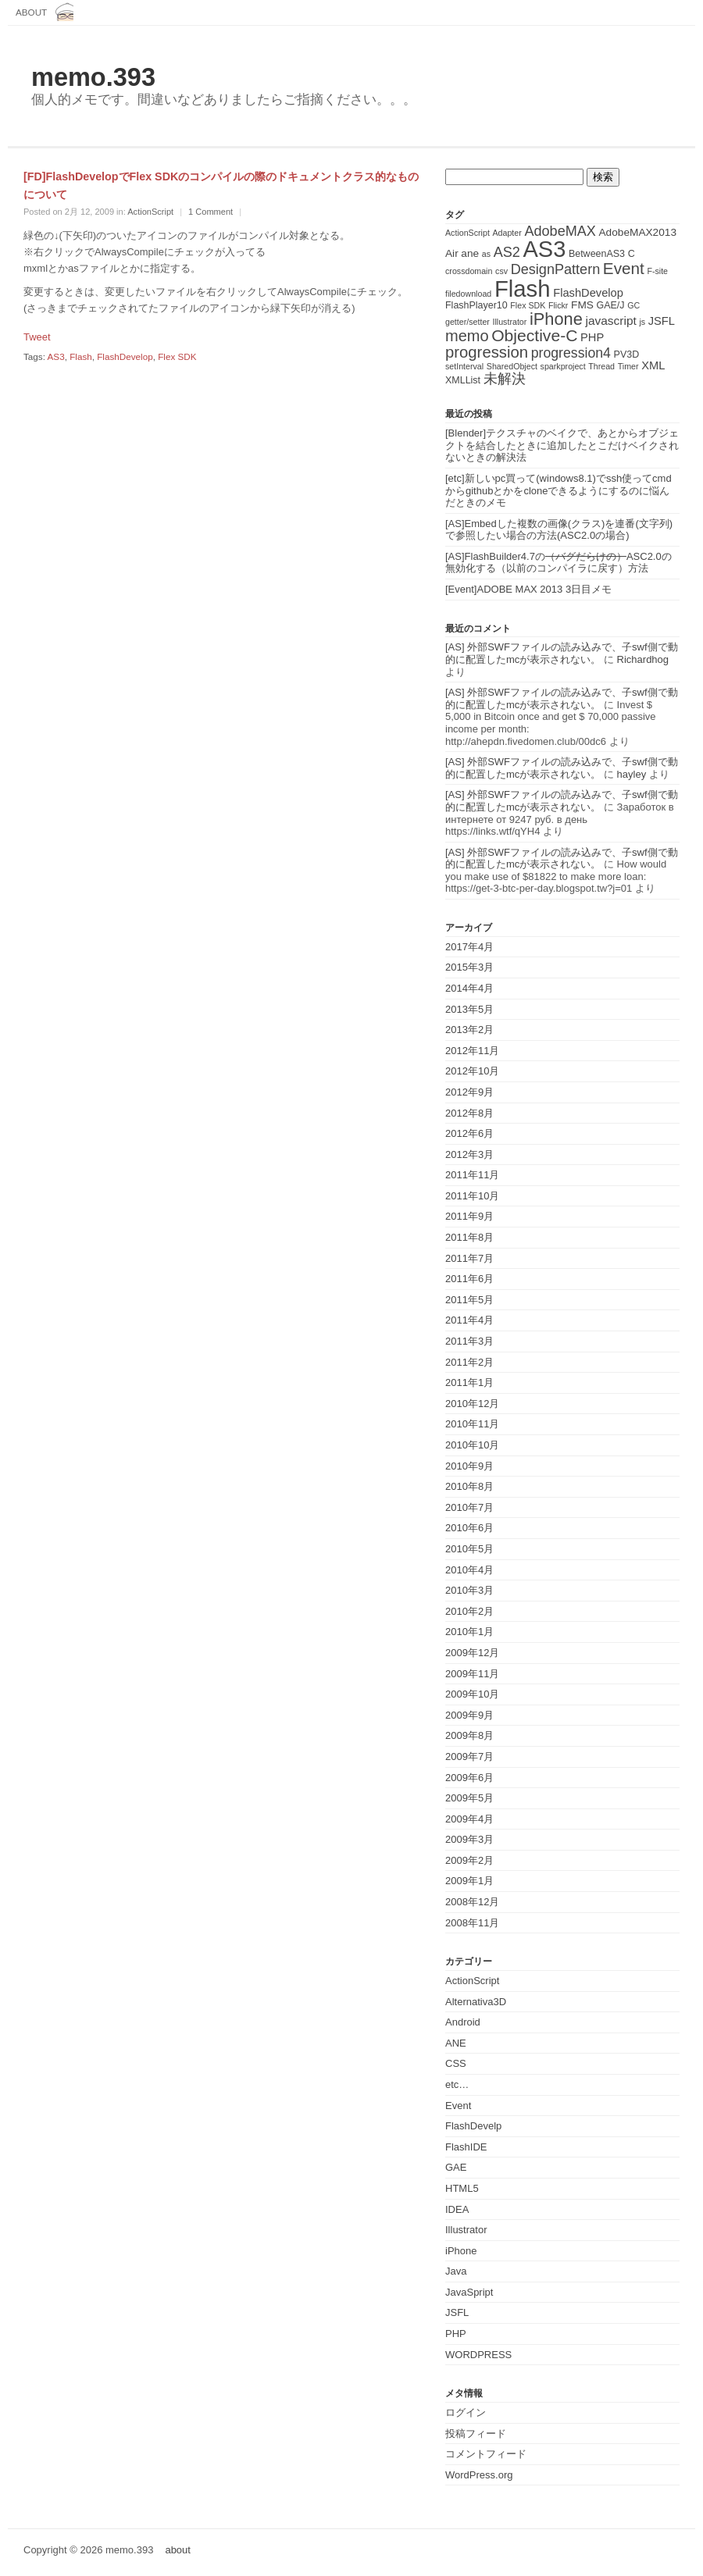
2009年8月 (469, 1735)
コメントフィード (485, 2454)
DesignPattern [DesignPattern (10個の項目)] (556, 269)
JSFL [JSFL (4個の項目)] (661, 321)
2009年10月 (472, 1694)
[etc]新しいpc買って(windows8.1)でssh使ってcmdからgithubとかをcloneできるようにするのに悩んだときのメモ (558, 490)
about (31, 12)
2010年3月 (469, 1590)
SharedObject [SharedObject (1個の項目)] (512, 366)
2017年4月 (469, 947)
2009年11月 (472, 1674)
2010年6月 (469, 1528)
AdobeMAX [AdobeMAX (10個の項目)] (559, 231)
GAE (455, 2167)
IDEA (457, 2209)
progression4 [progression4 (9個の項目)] (571, 353)
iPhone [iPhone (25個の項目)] (556, 319)
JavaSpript (469, 2292)
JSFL (457, 2312)
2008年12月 (472, 1902)
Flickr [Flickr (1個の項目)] (558, 305)
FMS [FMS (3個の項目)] (582, 305)
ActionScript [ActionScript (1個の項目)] (467, 232)
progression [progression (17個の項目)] (486, 352)
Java (455, 2271)
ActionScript (150, 211)
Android (462, 2022)
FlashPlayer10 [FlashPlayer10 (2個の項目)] (476, 305)
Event (458, 2105)
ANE (455, 2043)
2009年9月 (469, 1715)
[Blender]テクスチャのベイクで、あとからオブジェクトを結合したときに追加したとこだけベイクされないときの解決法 (562, 445)
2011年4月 (469, 1320)
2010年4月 (469, 1570)
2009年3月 (469, 1839)
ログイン (465, 2412)
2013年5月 (469, 1009)
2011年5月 (469, 1300)
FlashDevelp (473, 2126)
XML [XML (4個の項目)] (653, 365)
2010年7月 (469, 1507)
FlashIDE (466, 2147)
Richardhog (643, 659)
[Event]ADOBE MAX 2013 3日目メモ (528, 589)
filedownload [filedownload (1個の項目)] (468, 293)
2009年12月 (472, 1653)
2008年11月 (472, 1923)
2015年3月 (469, 967)
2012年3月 (469, 1154)
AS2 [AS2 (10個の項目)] (507, 252)
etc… (457, 2084)
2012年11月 (472, 1050)
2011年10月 (472, 1196)
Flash (81, 356)
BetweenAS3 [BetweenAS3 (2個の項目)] (597, 253)
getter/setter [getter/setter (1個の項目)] (467, 321)
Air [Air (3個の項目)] (452, 253)
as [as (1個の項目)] (486, 253)
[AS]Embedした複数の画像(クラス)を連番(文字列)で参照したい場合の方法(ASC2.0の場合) (559, 530)
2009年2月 (469, 1860)
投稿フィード (475, 2433)
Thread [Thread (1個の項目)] (601, 366)
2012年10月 (472, 1071)
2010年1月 (469, 1631)
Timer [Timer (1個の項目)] (628, 366)
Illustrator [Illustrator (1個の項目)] (510, 321)
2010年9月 (469, 1466)
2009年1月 (469, 1881)
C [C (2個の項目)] (631, 253)
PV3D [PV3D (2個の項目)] (627, 354)
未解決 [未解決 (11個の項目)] (505, 378)
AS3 (56, 356)
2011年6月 (469, 1278)
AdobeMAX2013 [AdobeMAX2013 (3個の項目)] (637, 232)
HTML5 (462, 2188)
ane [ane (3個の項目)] (470, 253)
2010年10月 (472, 1445)
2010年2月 (469, 1611)
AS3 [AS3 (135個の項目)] (544, 249)
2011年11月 (472, 1175)
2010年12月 (472, 1403)
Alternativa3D (475, 2002)
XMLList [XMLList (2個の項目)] (462, 380)
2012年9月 (469, 1092)
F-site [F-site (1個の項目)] (657, 271)
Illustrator (466, 2230)
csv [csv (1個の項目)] (501, 271)
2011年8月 (469, 1237)
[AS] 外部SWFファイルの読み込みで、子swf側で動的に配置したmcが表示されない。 (561, 653)
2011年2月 (469, 1362)
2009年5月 (469, 1798)
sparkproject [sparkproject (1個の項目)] (563, 366)
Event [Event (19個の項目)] (623, 268)
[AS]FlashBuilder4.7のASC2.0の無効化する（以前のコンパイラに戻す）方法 (558, 562)
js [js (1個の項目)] (642, 321)
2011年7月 (469, 1258)
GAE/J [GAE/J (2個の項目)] (611, 305)
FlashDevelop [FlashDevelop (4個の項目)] (588, 293)
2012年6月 (469, 1133)
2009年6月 (469, 1777)
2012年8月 (469, 1113)
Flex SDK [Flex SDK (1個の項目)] (527, 305)
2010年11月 (472, 1424)
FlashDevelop (124, 356)
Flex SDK (177, 356)
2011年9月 (469, 1216)
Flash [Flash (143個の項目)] (522, 288)
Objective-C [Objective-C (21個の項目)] (534, 335)
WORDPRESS (478, 2354)
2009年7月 (469, 1756)
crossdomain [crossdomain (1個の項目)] (468, 271)
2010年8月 (469, 1486)
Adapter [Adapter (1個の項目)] (506, 232)
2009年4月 (469, 1819)
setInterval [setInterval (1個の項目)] (464, 366)
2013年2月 (469, 1029)
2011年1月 (469, 1382)
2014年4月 (469, 988)
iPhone (460, 2251)
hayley (632, 774)
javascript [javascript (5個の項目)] (610, 320)
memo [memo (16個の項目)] (467, 335)
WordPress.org (478, 2475)
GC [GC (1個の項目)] (633, 305)
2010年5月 (469, 1549)
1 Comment (210, 211)
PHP (455, 2333)
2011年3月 (469, 1341)
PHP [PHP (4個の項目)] (592, 337)
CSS (455, 2063)
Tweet (37, 337)
